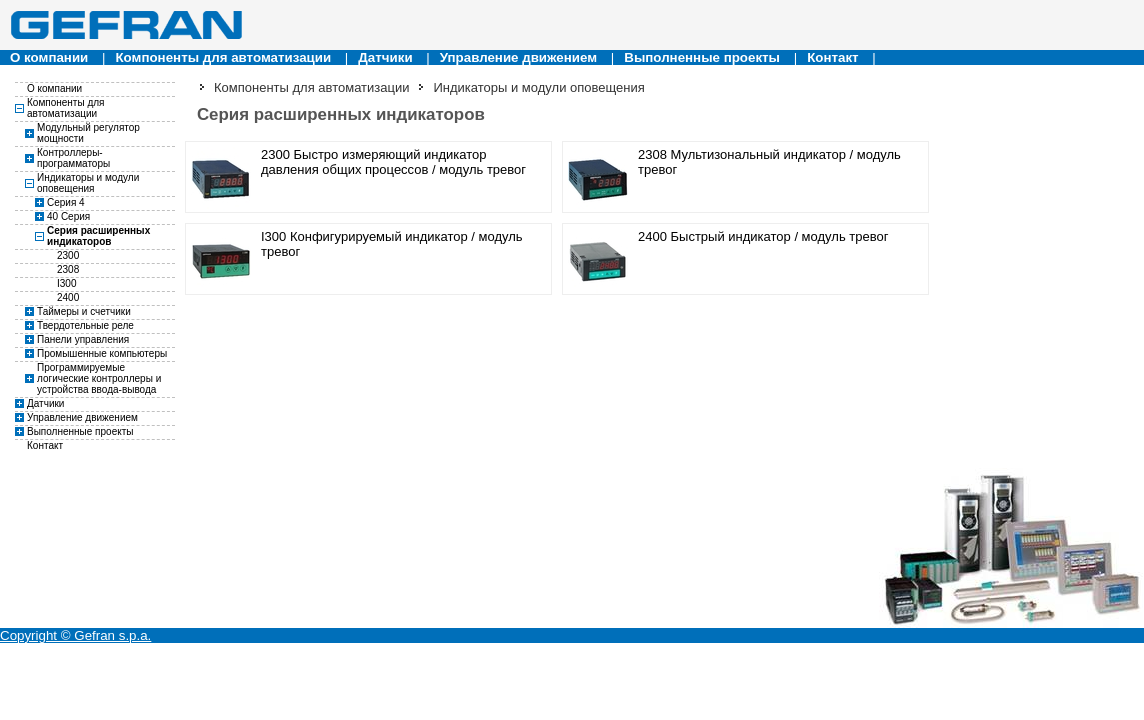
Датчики (385, 57)
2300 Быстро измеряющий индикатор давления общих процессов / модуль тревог (393, 162)
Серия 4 (66, 202)
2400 (68, 297)
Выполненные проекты (702, 57)
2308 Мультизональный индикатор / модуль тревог (769, 162)
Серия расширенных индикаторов (98, 236)
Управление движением (518, 57)
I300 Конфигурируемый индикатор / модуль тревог (392, 244)
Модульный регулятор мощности (88, 133)
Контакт (832, 57)
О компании (49, 57)
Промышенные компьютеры (102, 353)
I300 (66, 283)
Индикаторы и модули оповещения (88, 183)
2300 (68, 255)
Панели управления (83, 339)
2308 (68, 269)
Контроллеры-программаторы (73, 158)
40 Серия (68, 216)
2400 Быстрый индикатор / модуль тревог (763, 236)
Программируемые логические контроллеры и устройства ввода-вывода (99, 378)
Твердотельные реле (85, 325)
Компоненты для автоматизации (223, 57)
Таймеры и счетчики (84, 311)
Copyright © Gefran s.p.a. (75, 635)
